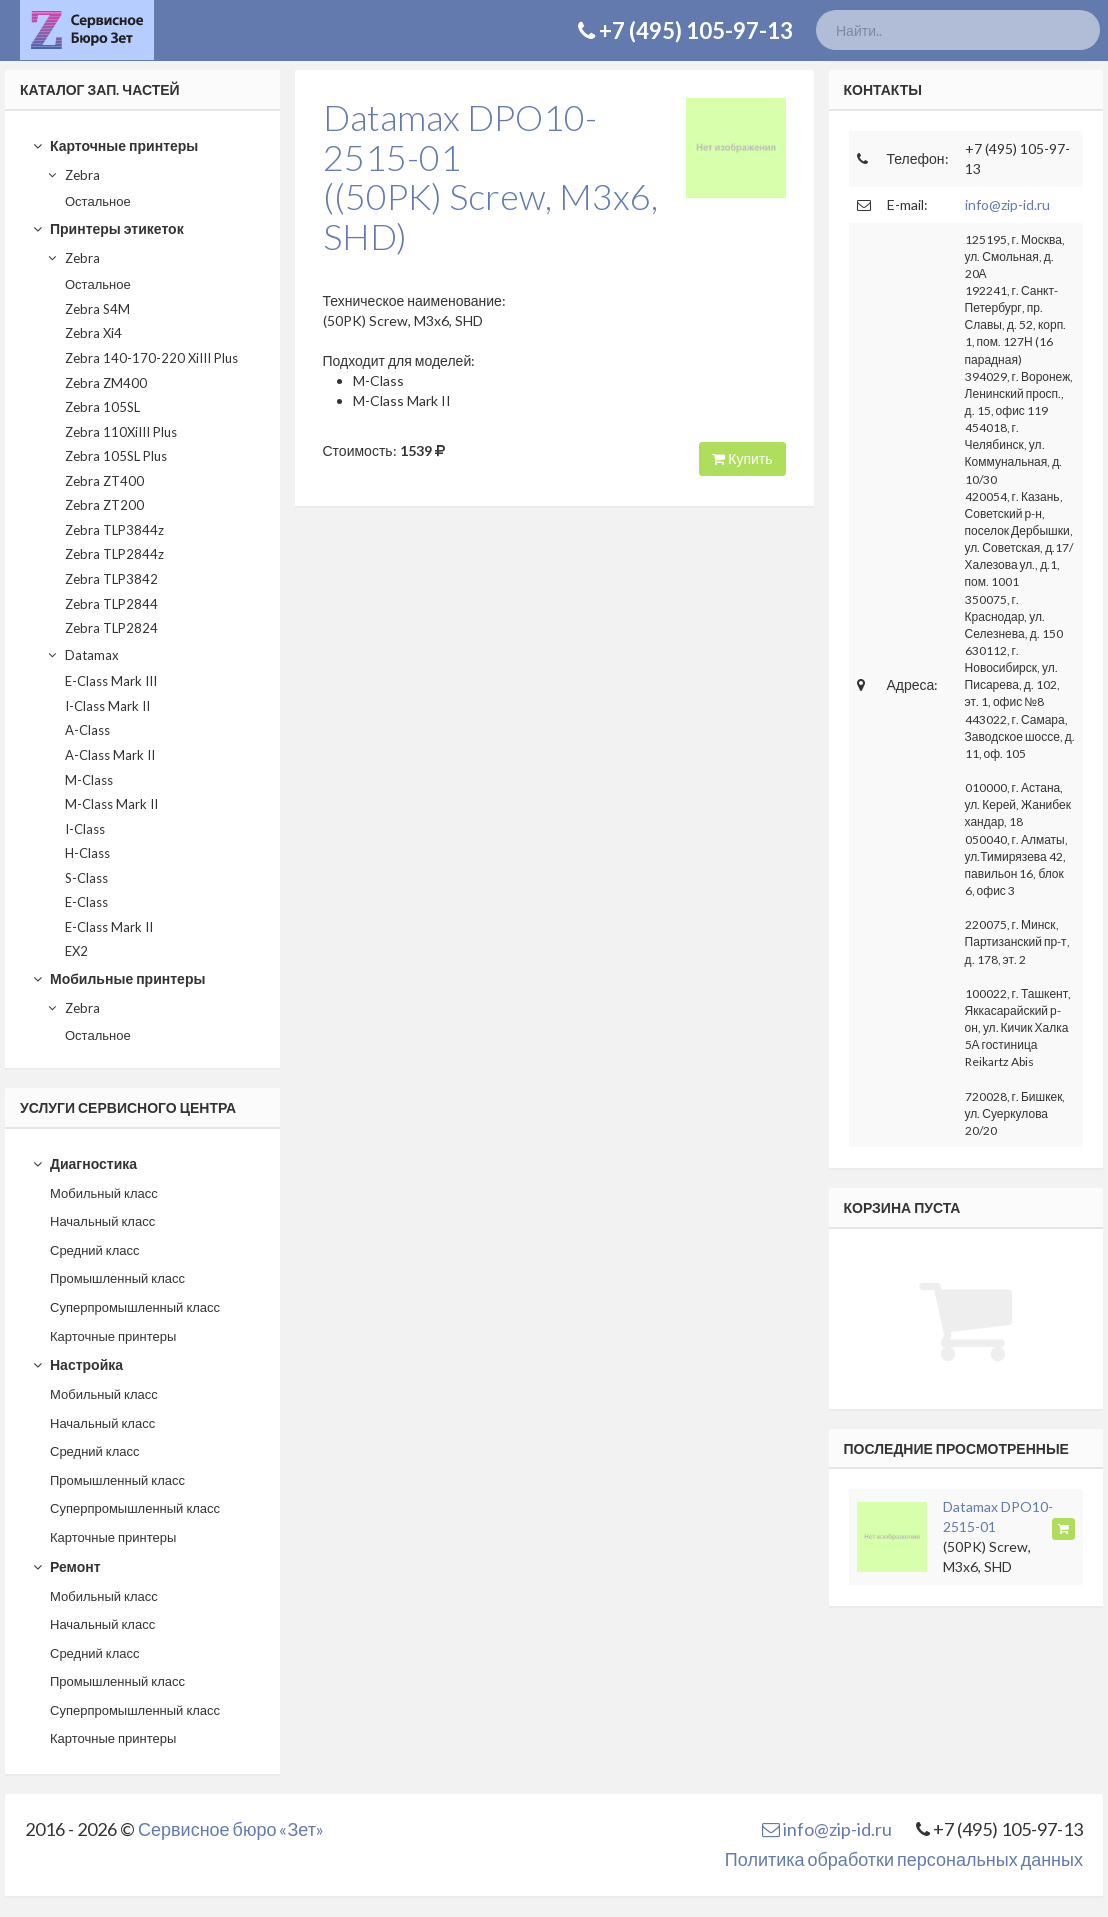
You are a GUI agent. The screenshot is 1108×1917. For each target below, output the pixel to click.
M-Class (89, 780)
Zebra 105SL (102, 407)
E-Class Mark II (109, 927)
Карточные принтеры (115, 145)
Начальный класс (102, 1221)
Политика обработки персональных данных (904, 1859)
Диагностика (84, 1163)
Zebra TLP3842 (111, 579)
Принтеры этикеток (107, 228)
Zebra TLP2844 (111, 604)
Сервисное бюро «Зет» (231, 1829)
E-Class (86, 902)
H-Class (87, 853)
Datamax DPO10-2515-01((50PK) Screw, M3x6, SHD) (490, 176)
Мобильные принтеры (118, 978)
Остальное (98, 201)
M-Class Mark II (111, 804)
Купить (742, 458)
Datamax (82, 655)
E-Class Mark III (111, 681)
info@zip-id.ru (1007, 204)
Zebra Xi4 (93, 333)
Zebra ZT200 (104, 505)
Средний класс (95, 1250)
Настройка (77, 1364)
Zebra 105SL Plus (116, 456)
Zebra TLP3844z (114, 530)
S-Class (86, 878)
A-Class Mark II (110, 755)
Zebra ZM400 (106, 383)
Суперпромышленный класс (135, 1307)
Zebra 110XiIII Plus (121, 432)
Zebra (73, 175)
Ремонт (66, 1566)
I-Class (85, 829)
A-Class (87, 730)
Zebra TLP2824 (111, 628)
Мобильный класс (104, 1193)
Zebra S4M (97, 309)
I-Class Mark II (107, 706)
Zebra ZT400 (104, 481)
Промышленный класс (117, 1278)
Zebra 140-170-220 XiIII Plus (151, 358)
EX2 (76, 951)
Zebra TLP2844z (114, 554)
